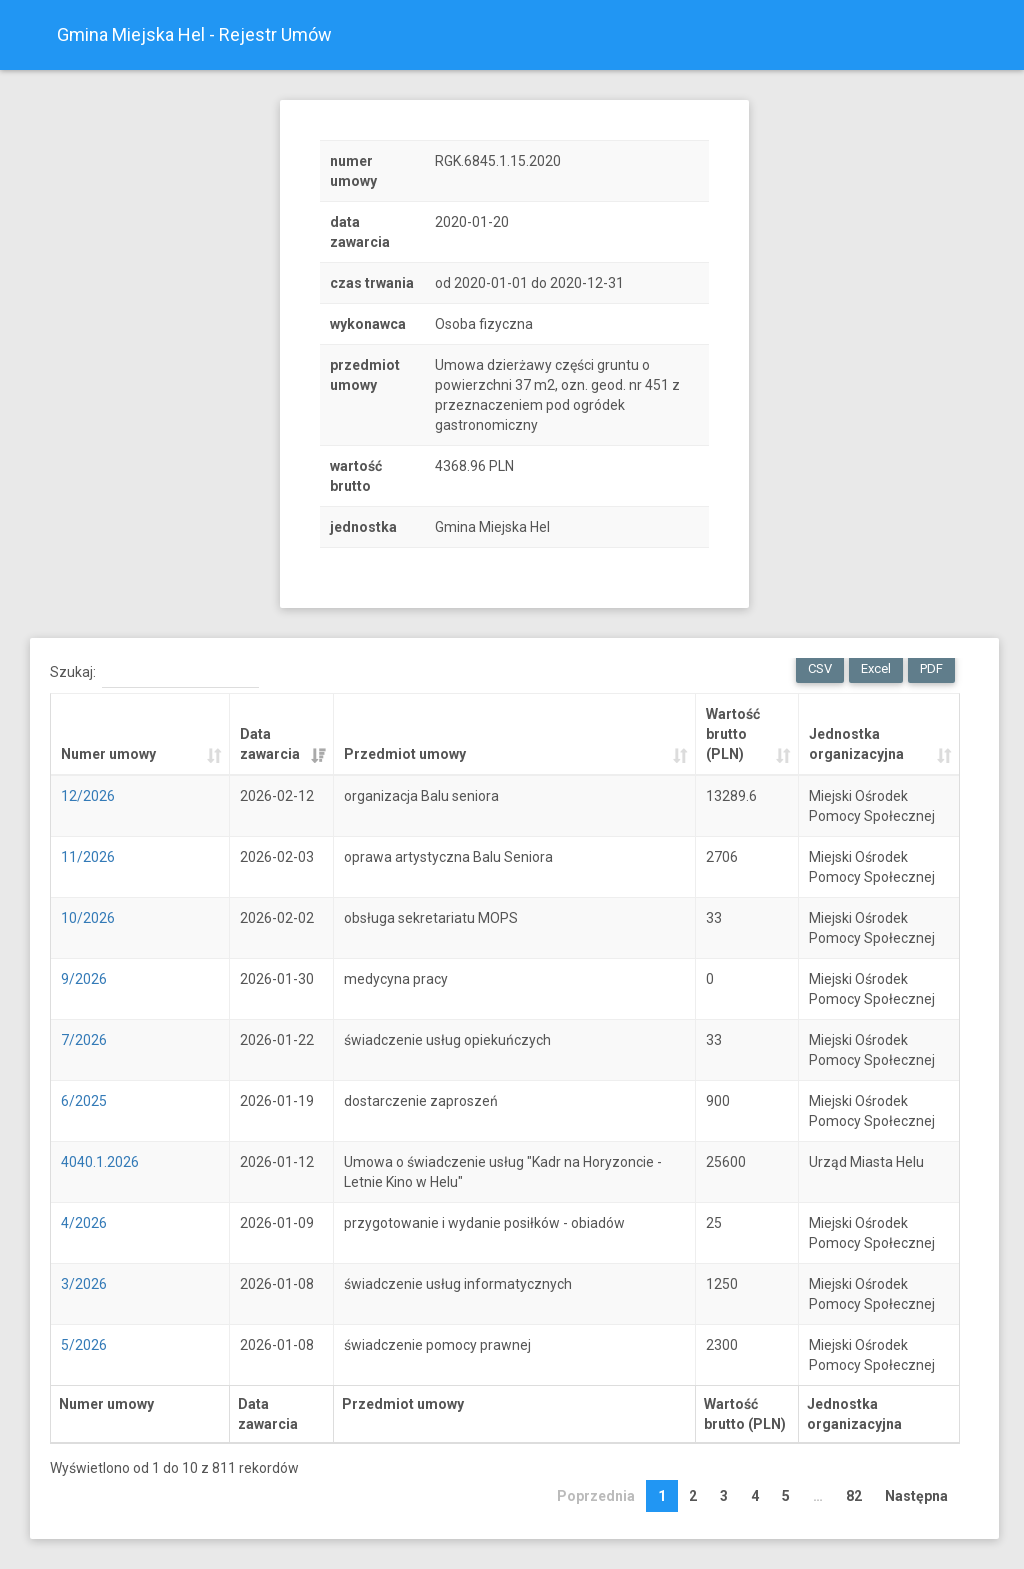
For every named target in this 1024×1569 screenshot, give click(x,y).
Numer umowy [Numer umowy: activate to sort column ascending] (108, 754)
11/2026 (88, 857)
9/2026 (84, 979)
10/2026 (88, 918)
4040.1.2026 (100, 1162)
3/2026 (84, 1284)
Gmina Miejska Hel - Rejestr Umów (194, 34)
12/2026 (88, 796)
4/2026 (84, 1223)
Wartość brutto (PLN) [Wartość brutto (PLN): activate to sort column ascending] (733, 734)
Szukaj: (154, 673)
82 (854, 1496)
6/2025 (84, 1101)
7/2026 (84, 1040)
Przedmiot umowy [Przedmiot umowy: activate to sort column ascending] (405, 754)
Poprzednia (596, 1496)
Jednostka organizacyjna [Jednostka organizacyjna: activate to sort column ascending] (856, 744)
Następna (916, 1496)
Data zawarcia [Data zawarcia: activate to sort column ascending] (270, 744)
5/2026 (84, 1345)
